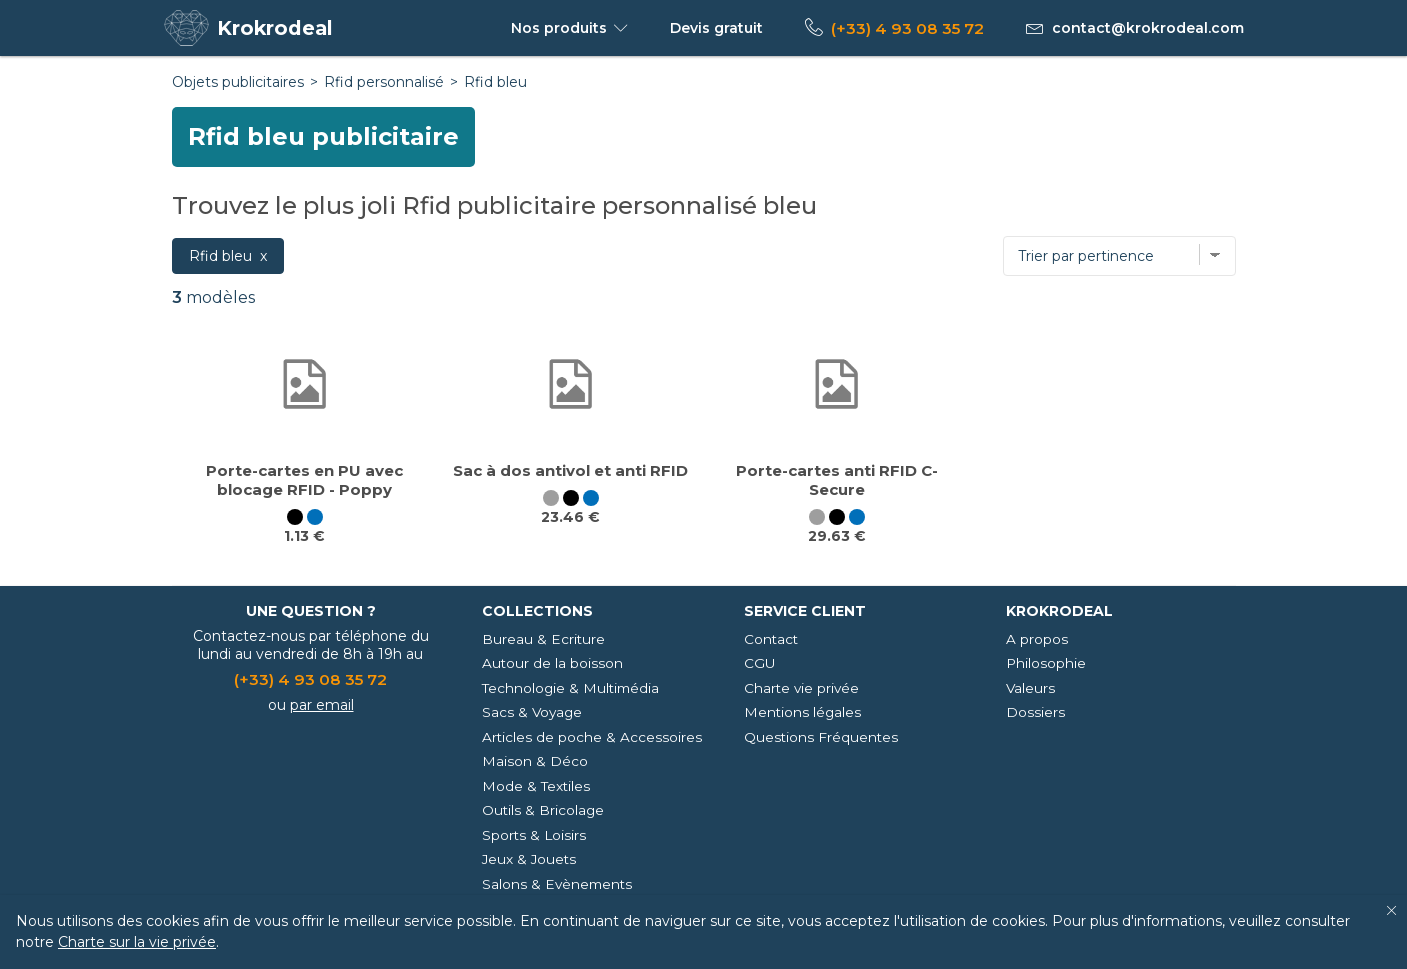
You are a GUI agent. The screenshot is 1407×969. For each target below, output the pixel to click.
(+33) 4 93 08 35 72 (907, 28)
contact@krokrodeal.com (1148, 28)
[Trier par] (1119, 256)
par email (322, 705)
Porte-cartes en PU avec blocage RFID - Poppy (304, 480)
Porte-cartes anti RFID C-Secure (837, 480)
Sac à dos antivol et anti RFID (570, 470)
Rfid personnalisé (384, 82)
